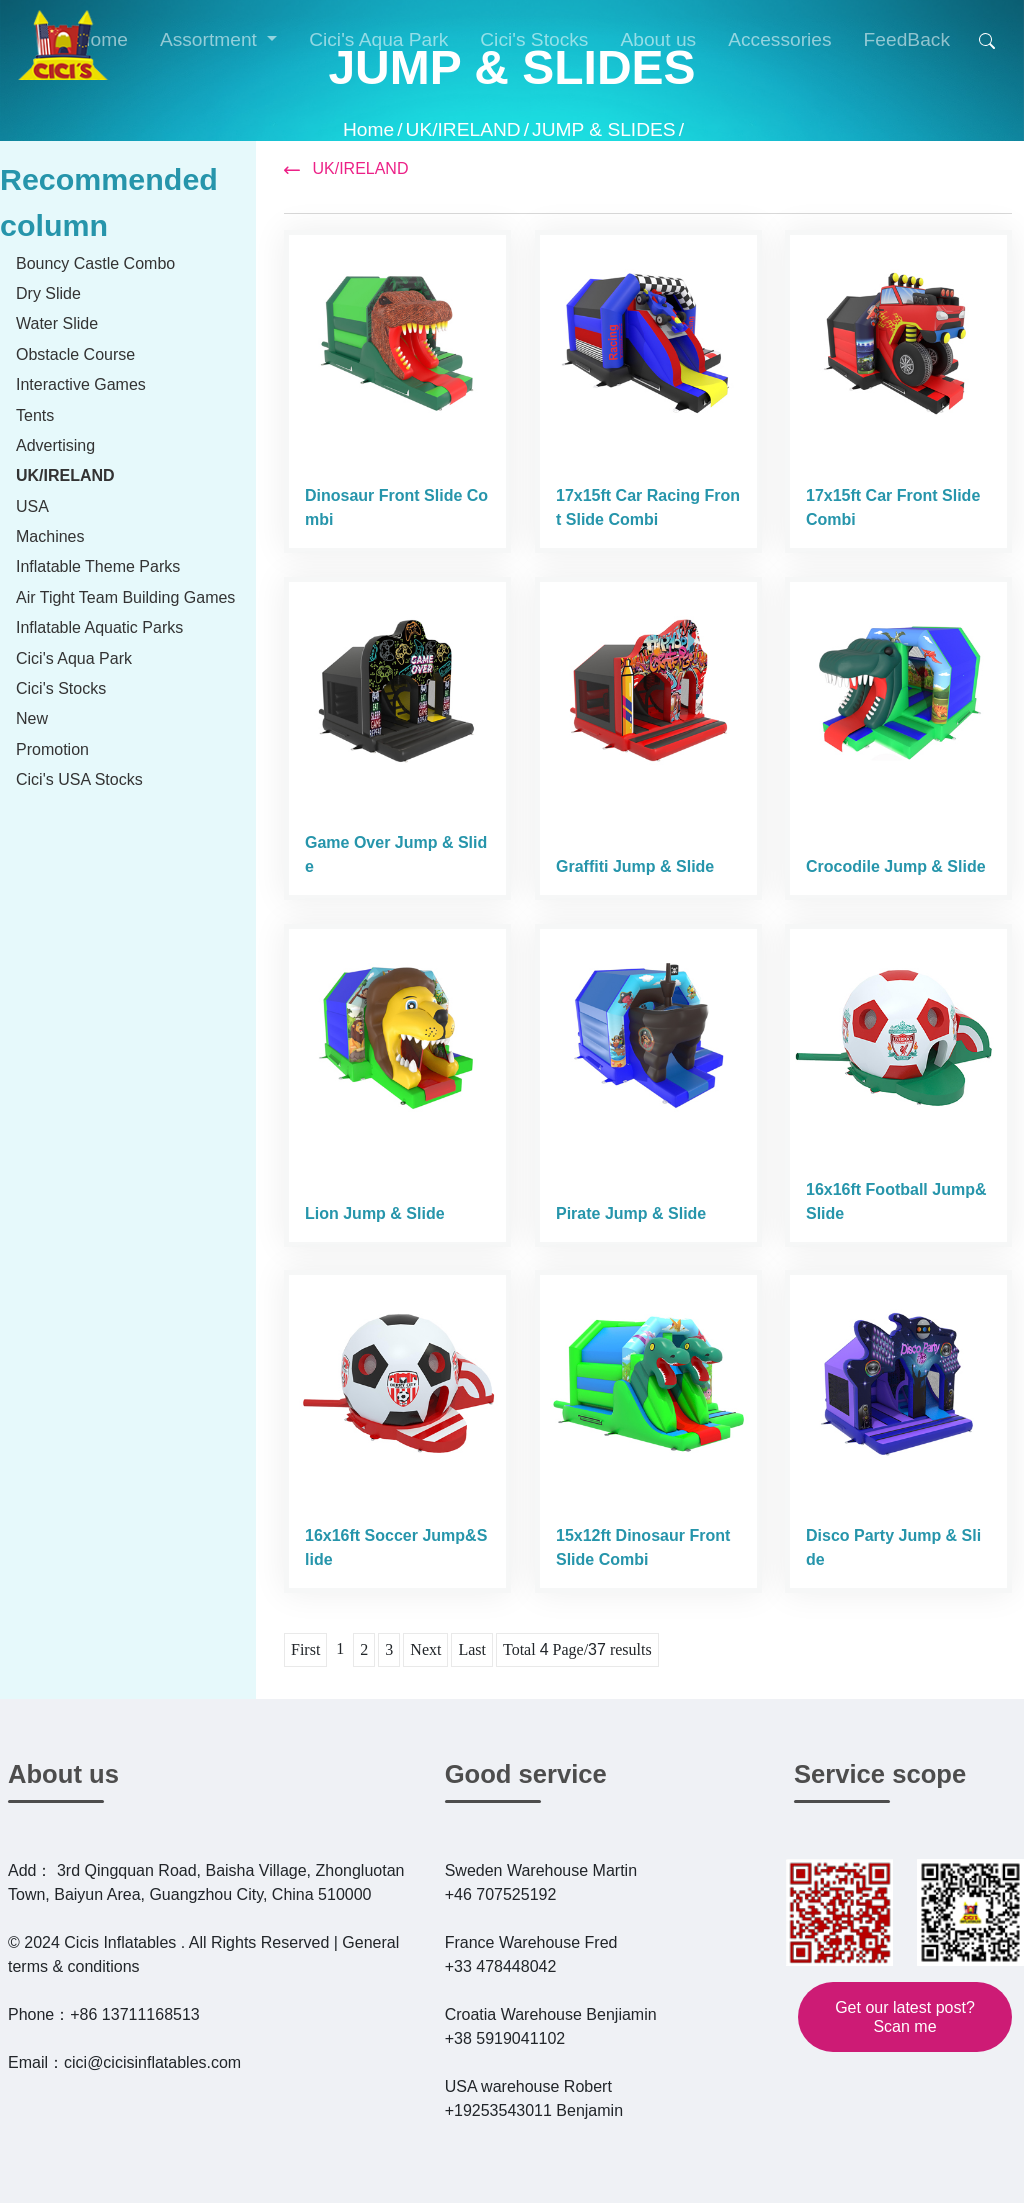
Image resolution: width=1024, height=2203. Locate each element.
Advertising (55, 445)
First (305, 1649)
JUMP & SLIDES (604, 129)
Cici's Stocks (61, 688)
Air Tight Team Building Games (125, 597)
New (32, 718)
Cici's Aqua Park (74, 658)
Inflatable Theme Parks (98, 566)
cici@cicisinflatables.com (152, 2062)
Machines (50, 536)
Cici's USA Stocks (79, 779)
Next (425, 1649)
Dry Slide (48, 293)
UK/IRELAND (463, 129)
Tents (35, 415)
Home (368, 129)
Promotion (52, 749)
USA (32, 506)
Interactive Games (81, 384)
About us (63, 1774)
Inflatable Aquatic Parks (99, 627)
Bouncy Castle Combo (95, 263)
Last (472, 1649)
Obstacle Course (75, 354)
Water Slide (57, 323)
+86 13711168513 (134, 2014)
